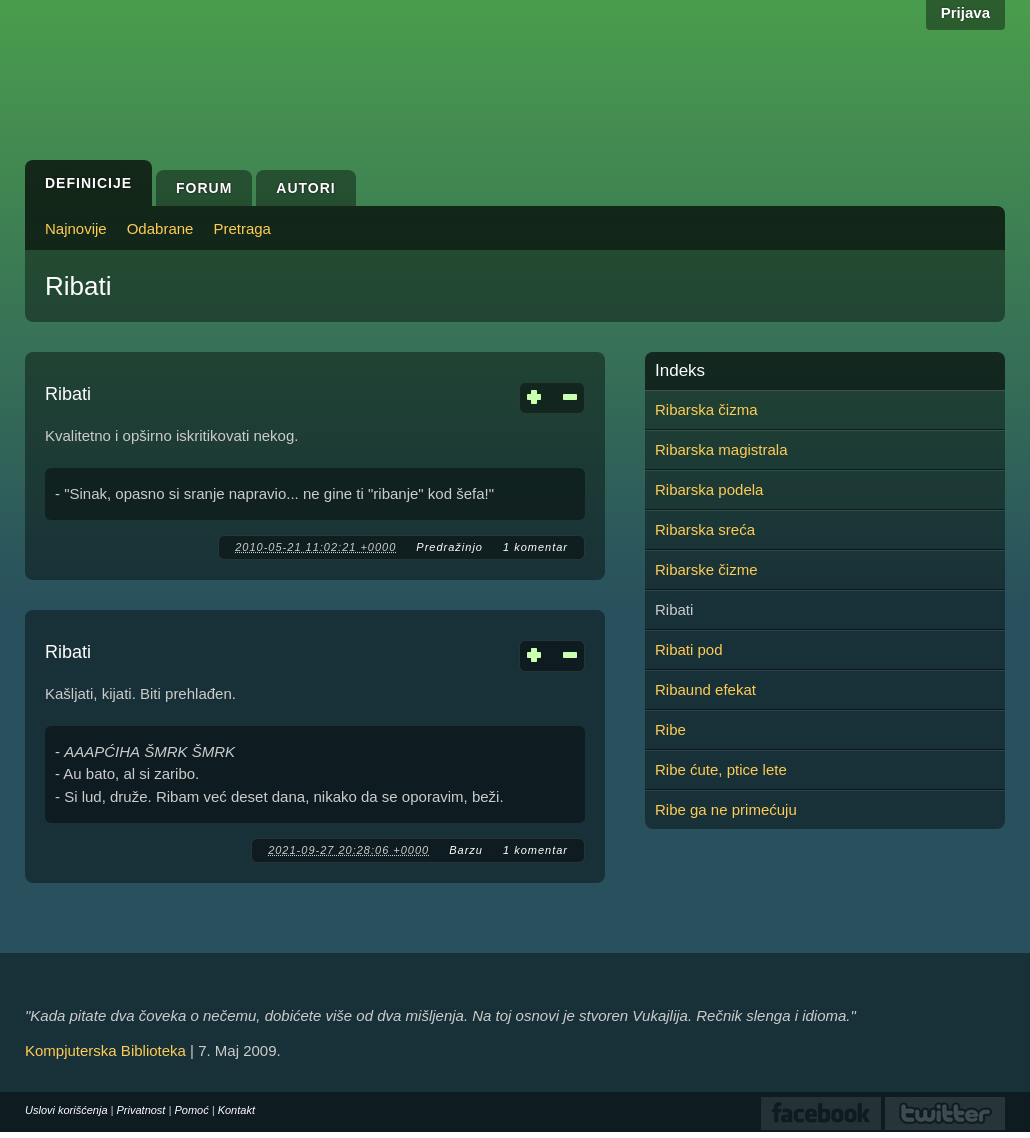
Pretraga (242, 228)
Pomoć (191, 1110)
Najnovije (76, 228)
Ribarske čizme (706, 569)
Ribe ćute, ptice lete (721, 769)
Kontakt (236, 1110)
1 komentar (535, 547)
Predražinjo (449, 547)
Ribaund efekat (705, 689)
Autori (305, 188)
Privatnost (141, 1110)
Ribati (68, 394)
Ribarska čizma (706, 409)
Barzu (466, 850)
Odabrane (160, 228)
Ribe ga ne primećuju (726, 809)
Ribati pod (689, 649)
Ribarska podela (709, 489)
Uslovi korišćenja (66, 1110)
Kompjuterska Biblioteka (105, 1050)
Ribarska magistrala (721, 449)
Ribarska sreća (705, 529)
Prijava (965, 12)
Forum (204, 188)
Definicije (88, 183)
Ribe (670, 729)
